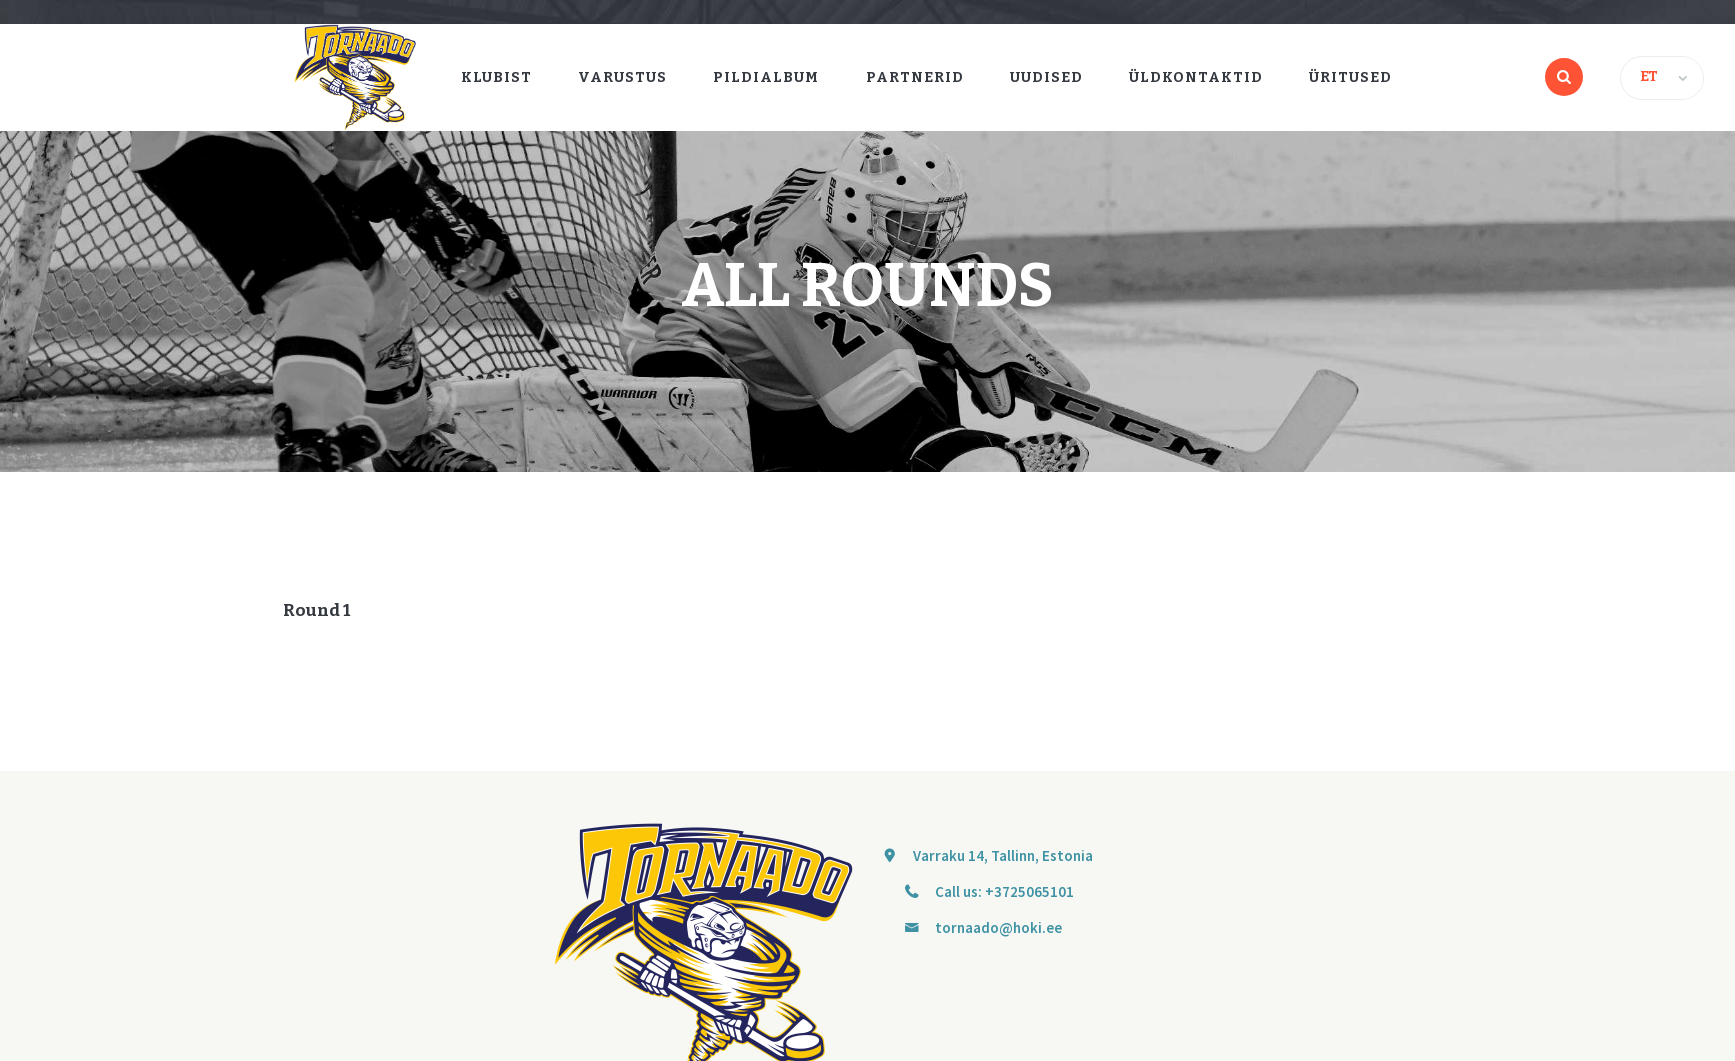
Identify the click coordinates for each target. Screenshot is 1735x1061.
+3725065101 (1029, 891)
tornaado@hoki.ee (998, 927)
